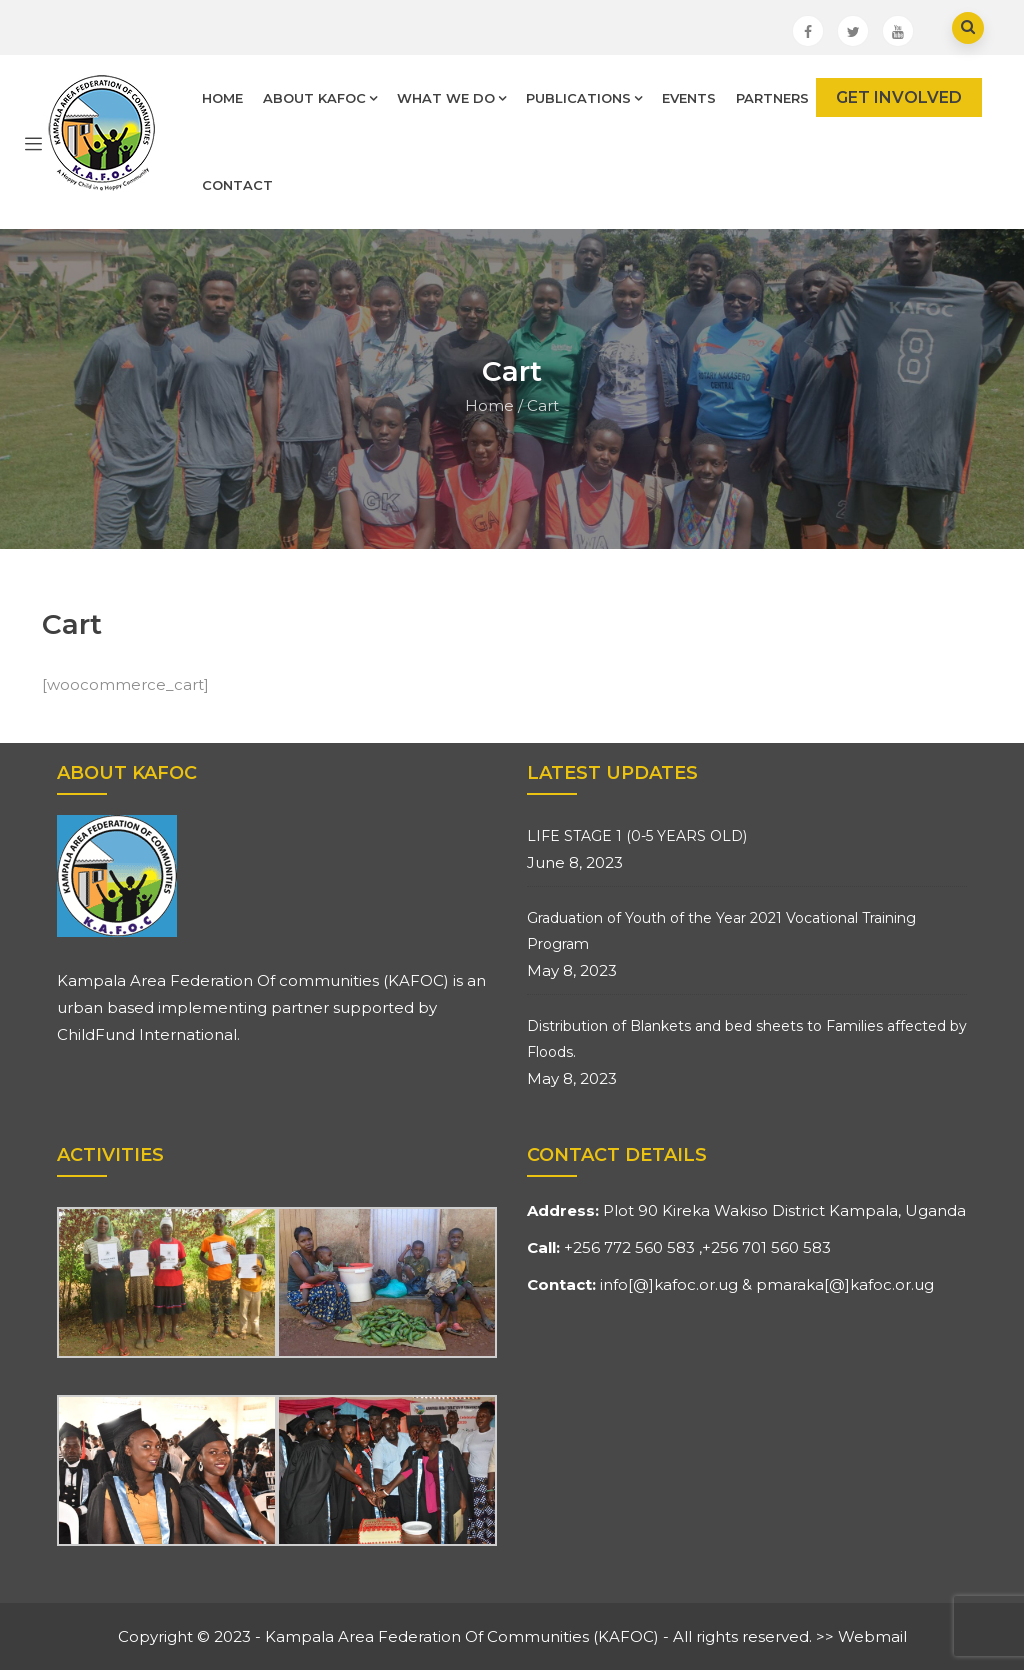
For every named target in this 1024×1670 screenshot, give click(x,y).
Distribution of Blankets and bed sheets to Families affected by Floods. (747, 1039)
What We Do (451, 98)
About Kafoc (320, 98)
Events (689, 98)
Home (222, 98)
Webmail (872, 1636)
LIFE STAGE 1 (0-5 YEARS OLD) (637, 836)
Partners (772, 98)
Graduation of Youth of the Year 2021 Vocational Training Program (721, 931)
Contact (237, 185)
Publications (584, 98)
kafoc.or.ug (696, 1284)
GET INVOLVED (899, 97)
